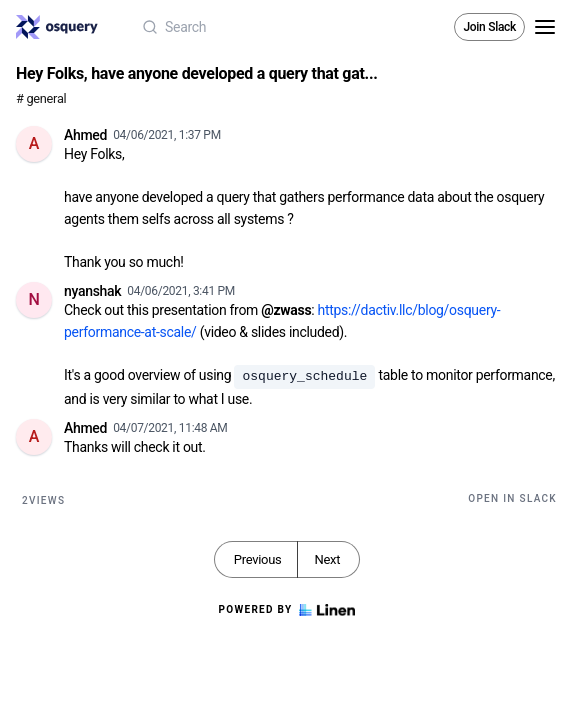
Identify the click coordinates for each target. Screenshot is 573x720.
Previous (258, 559)
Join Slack (489, 27)
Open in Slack (512, 498)
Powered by (286, 610)
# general (41, 98)
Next (327, 559)
